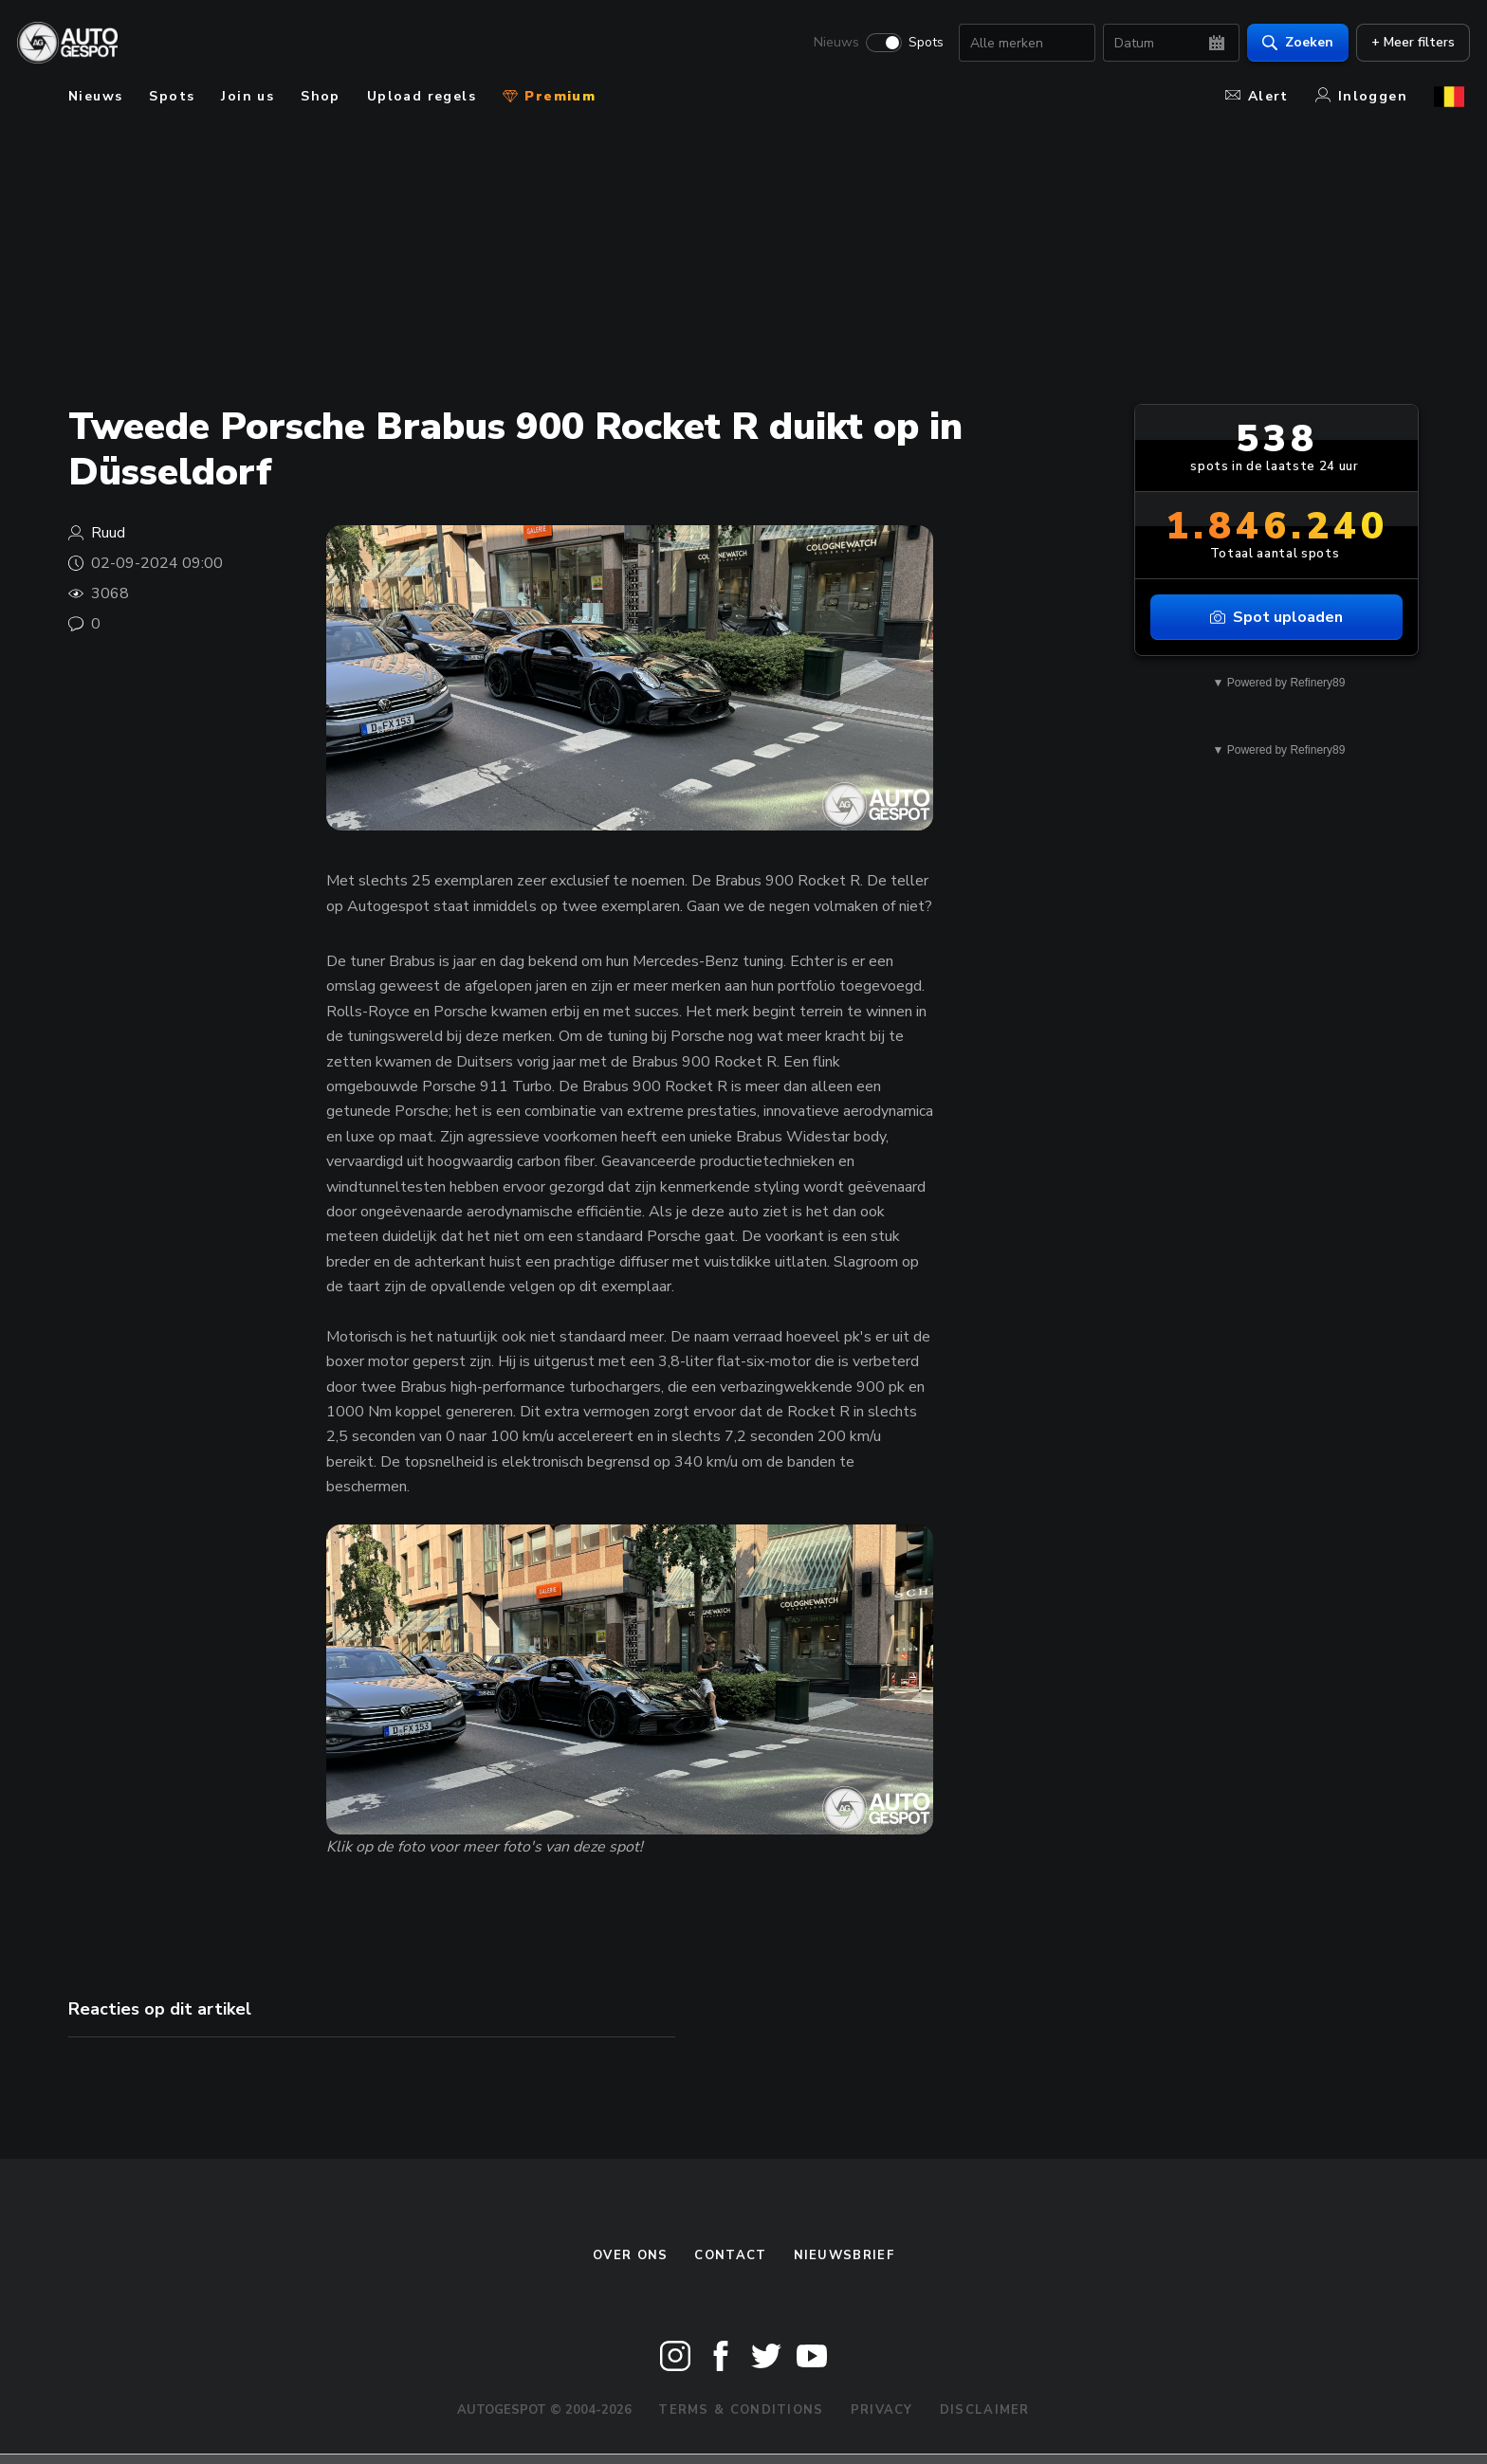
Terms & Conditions (740, 2409)
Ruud (108, 532)
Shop (320, 96)
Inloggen (1361, 96)
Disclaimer (985, 2409)
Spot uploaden (1276, 617)
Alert (1257, 96)
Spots (920, 43)
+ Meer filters (1407, 43)
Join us (247, 96)
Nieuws (831, 43)
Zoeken (1292, 43)
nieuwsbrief (844, 2255)
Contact (730, 2255)
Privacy (882, 2409)
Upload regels (421, 96)
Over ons (630, 2255)
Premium (549, 96)
